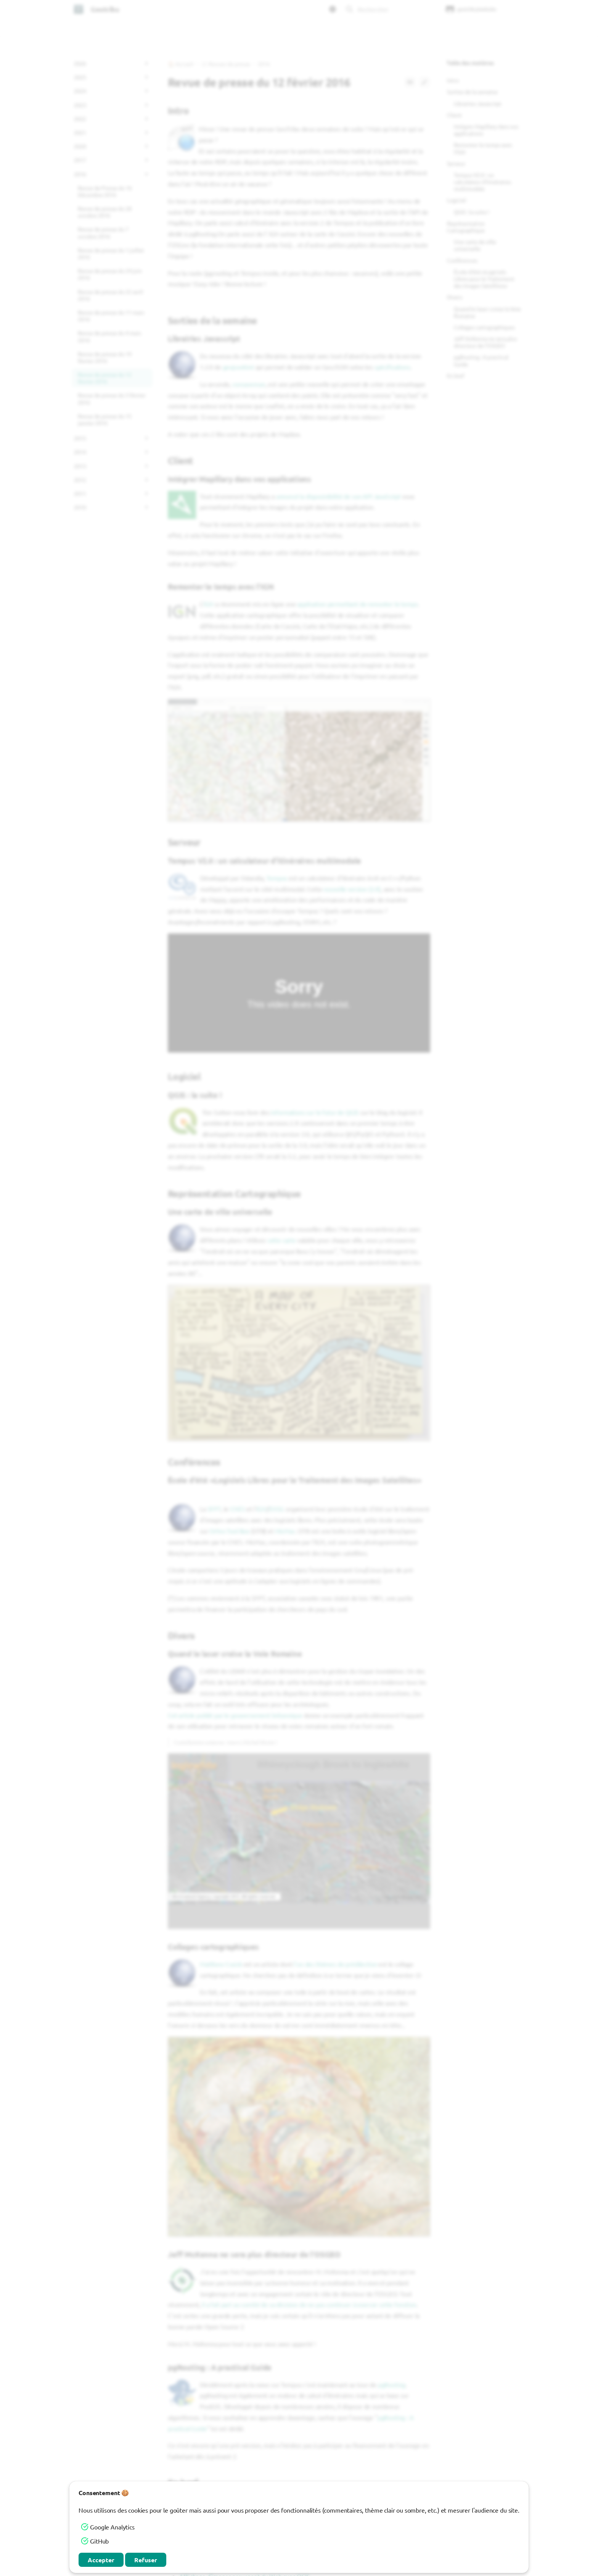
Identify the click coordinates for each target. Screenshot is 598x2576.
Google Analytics (112, 2527)
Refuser (145, 2560)
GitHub (99, 2541)
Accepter (101, 2560)
